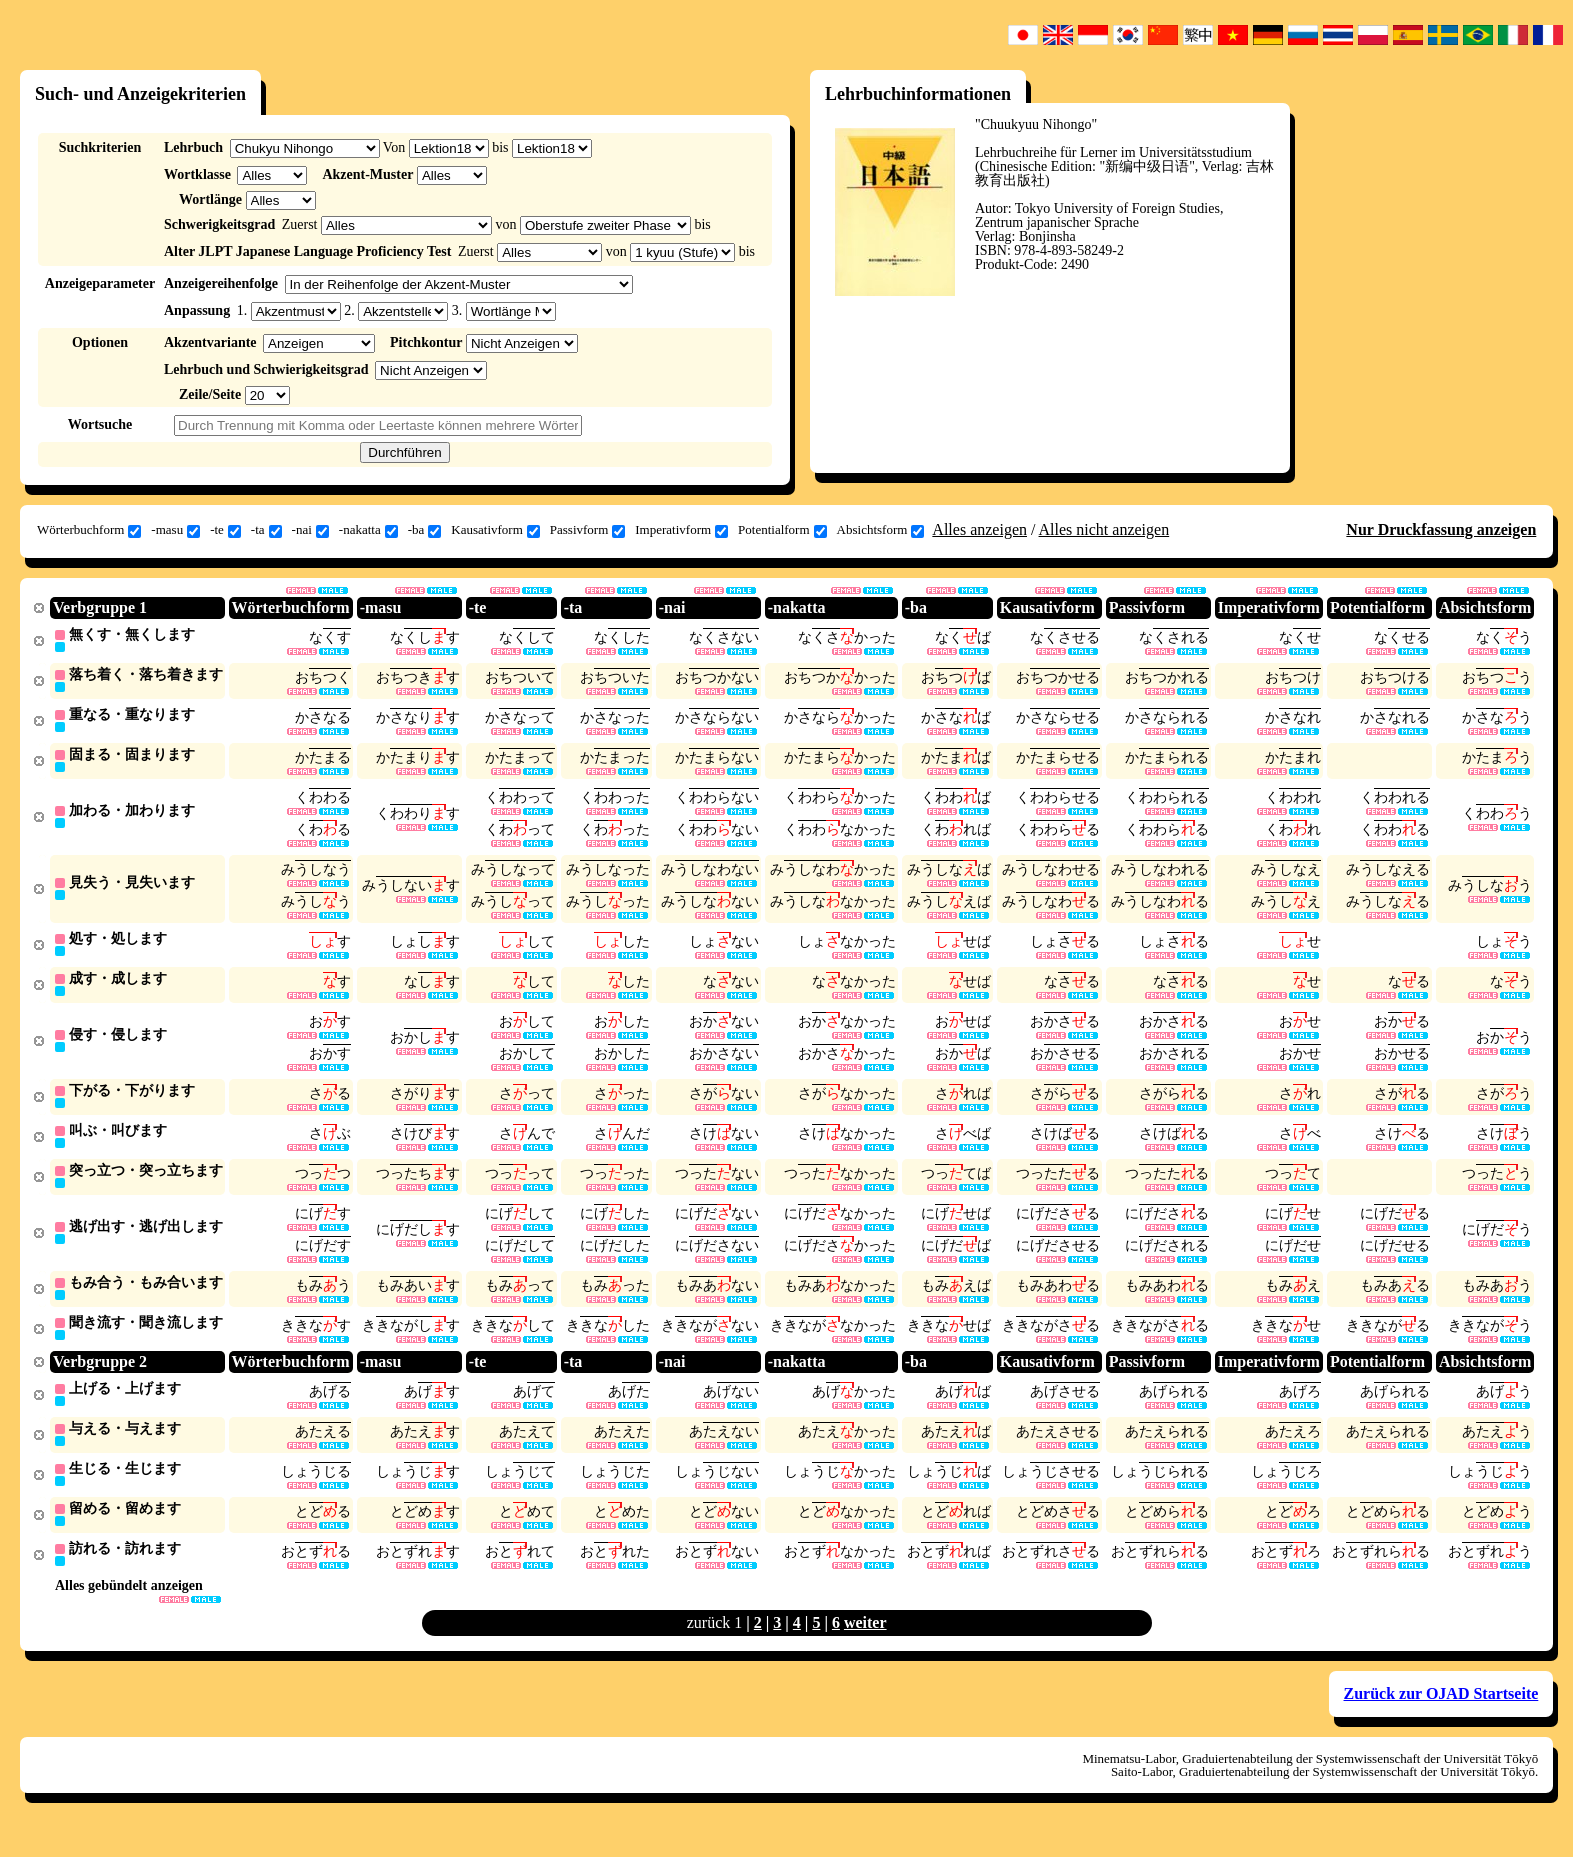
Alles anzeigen (979, 529)
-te (225, 530)
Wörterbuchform (89, 530)
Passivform (588, 530)
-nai (310, 530)
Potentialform (782, 530)
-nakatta (368, 530)
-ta (266, 530)
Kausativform (495, 530)
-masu (175, 530)
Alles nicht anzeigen (1104, 529)
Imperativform (681, 530)
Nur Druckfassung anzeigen (1441, 529)
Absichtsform (881, 530)
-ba (425, 530)
